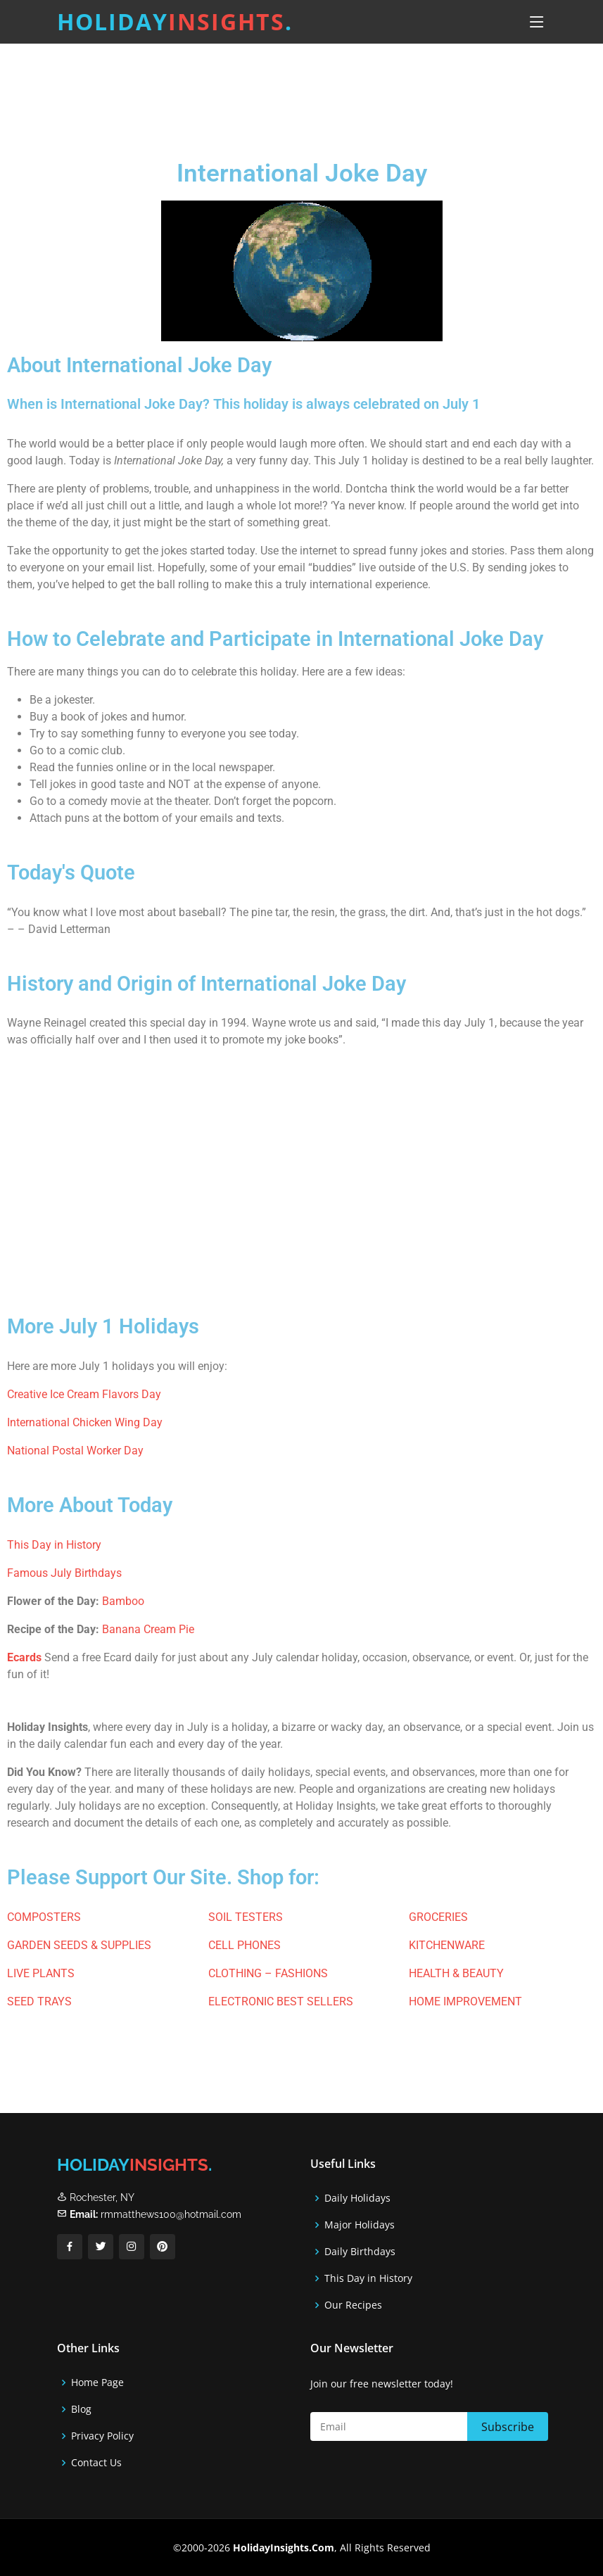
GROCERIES (438, 1917)
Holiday (175, 21)
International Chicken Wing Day (85, 1422)
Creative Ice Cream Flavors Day (84, 1394)
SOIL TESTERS (245, 1917)
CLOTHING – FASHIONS (268, 1973)
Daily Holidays (357, 2198)
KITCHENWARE (447, 1945)
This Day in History (54, 1545)
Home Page (97, 2382)
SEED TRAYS (39, 2001)
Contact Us (96, 2463)
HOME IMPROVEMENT (465, 2001)
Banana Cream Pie (148, 1629)
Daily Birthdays (359, 2252)
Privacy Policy (102, 2436)
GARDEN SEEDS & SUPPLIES (79, 1945)
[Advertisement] (283, 97)
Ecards (24, 1657)
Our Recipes (353, 2305)
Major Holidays (359, 2225)
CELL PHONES (244, 1945)
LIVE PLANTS (41, 1973)
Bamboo (123, 1601)
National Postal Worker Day (75, 1450)
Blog (81, 2409)
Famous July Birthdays (64, 1573)
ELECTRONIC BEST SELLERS (280, 2001)
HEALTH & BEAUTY (456, 1973)
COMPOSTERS (44, 1917)
